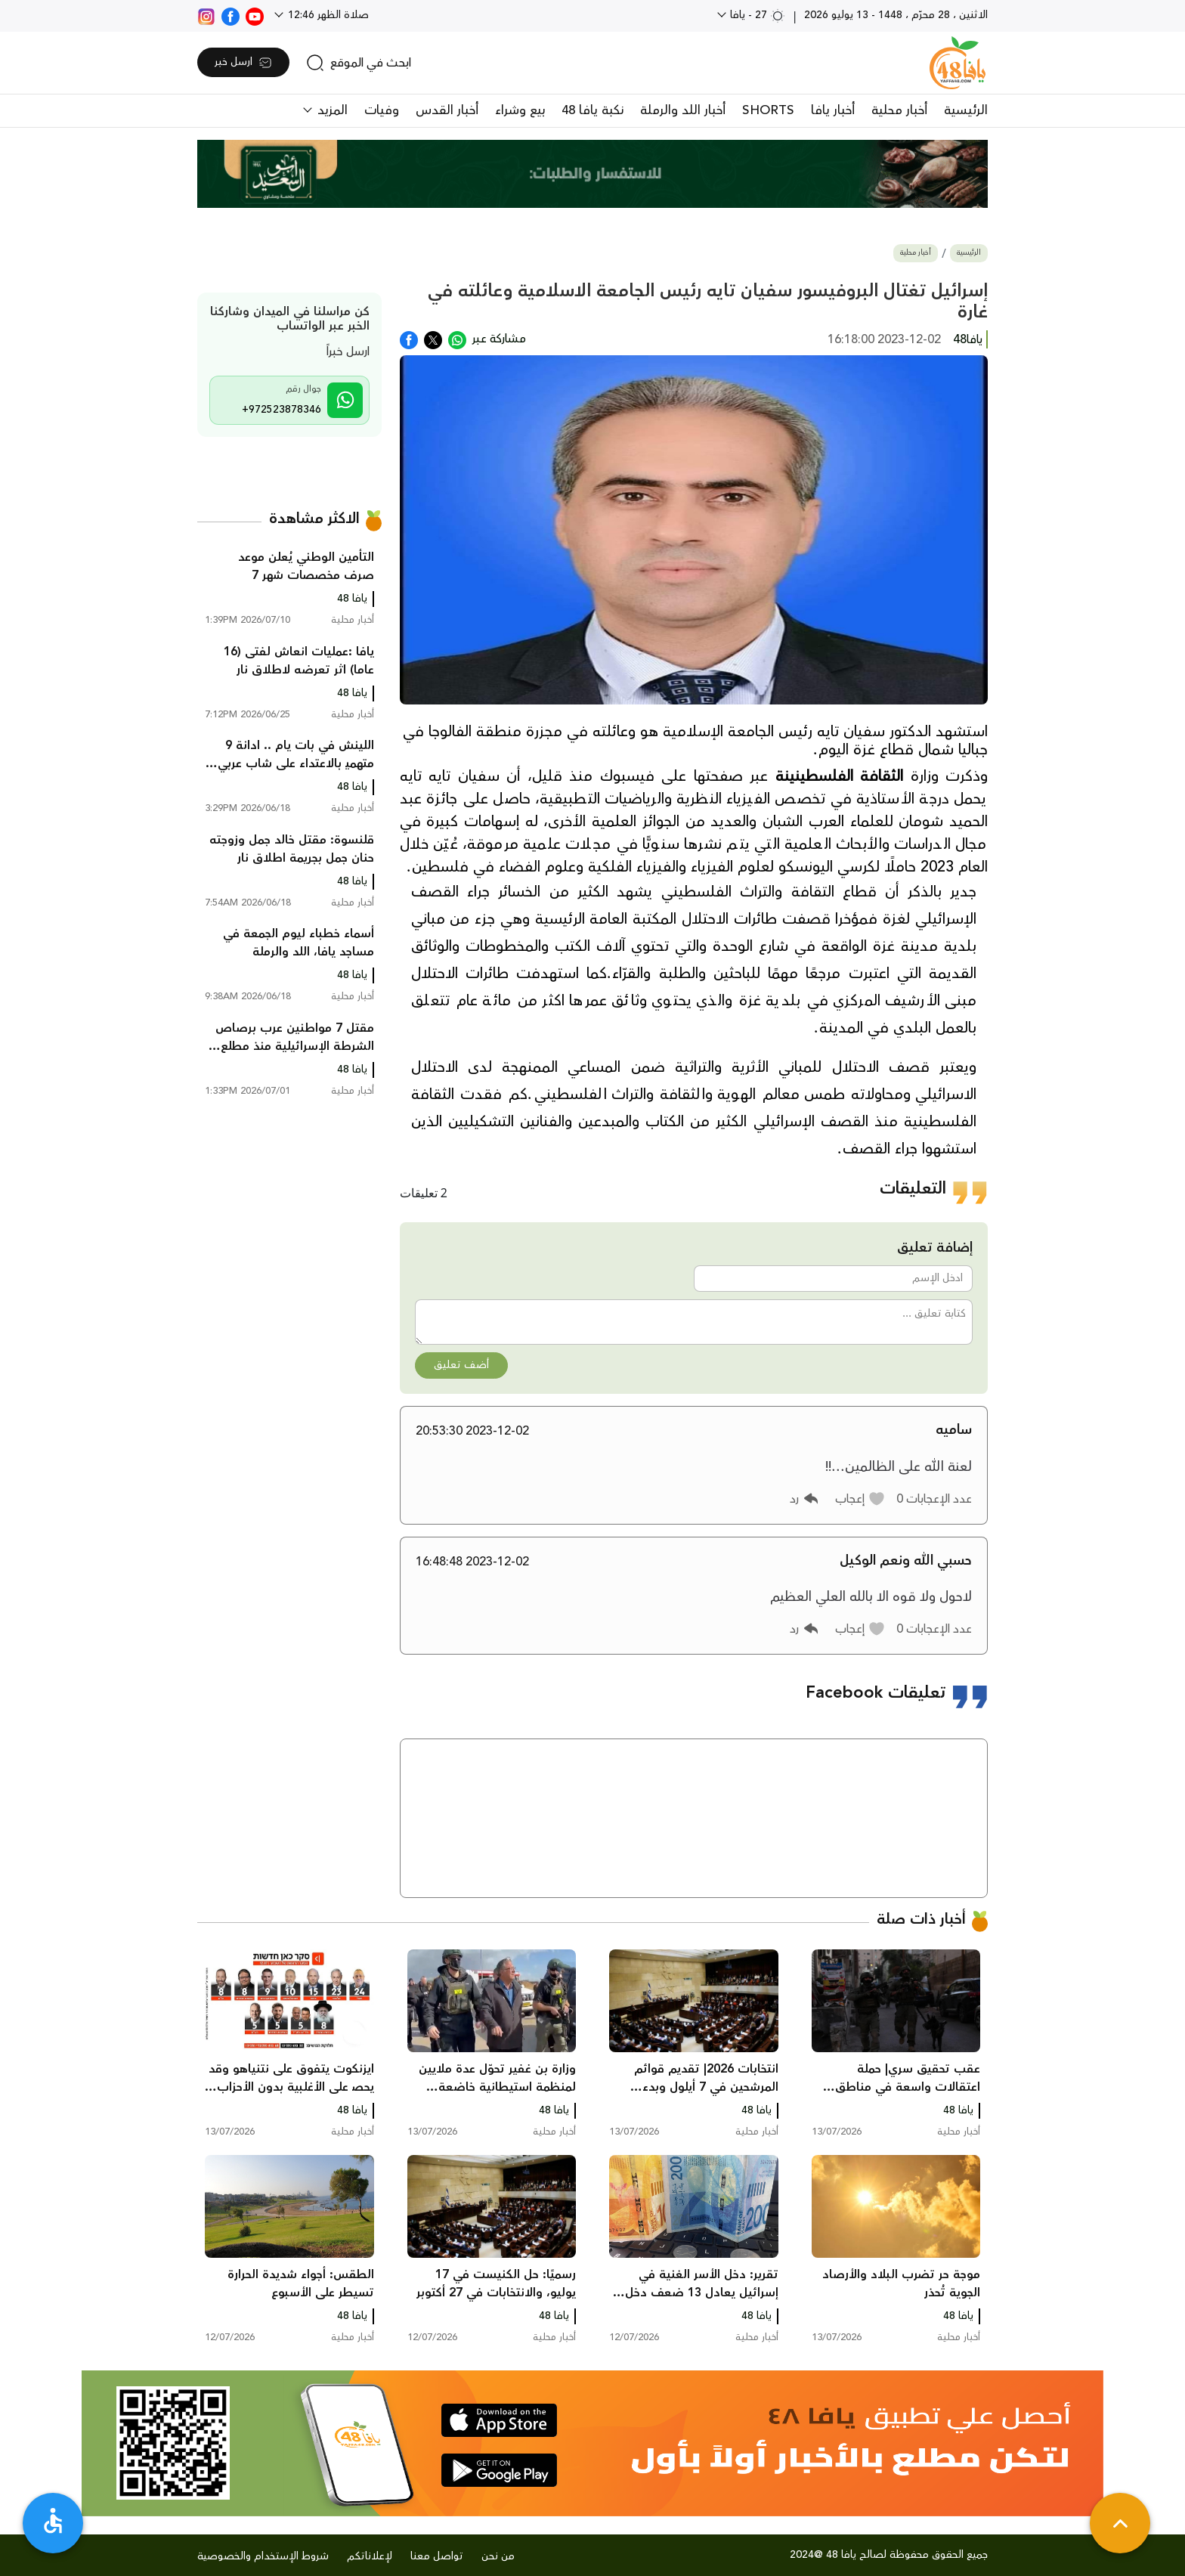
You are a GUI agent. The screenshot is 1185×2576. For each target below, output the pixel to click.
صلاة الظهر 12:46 (327, 15)
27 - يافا (756, 15)
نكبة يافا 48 (592, 110)
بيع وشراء (520, 110)
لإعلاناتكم (369, 2556)
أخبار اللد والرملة (683, 110)
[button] (860, 1499)
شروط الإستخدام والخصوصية (263, 2556)
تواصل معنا (436, 2556)
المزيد (331, 110)
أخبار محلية (899, 110)
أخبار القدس (447, 110)
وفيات (381, 110)
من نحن (498, 2556)
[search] (359, 63)
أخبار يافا (833, 110)
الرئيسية (966, 110)
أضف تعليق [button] (461, 1365)
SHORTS (768, 110)
